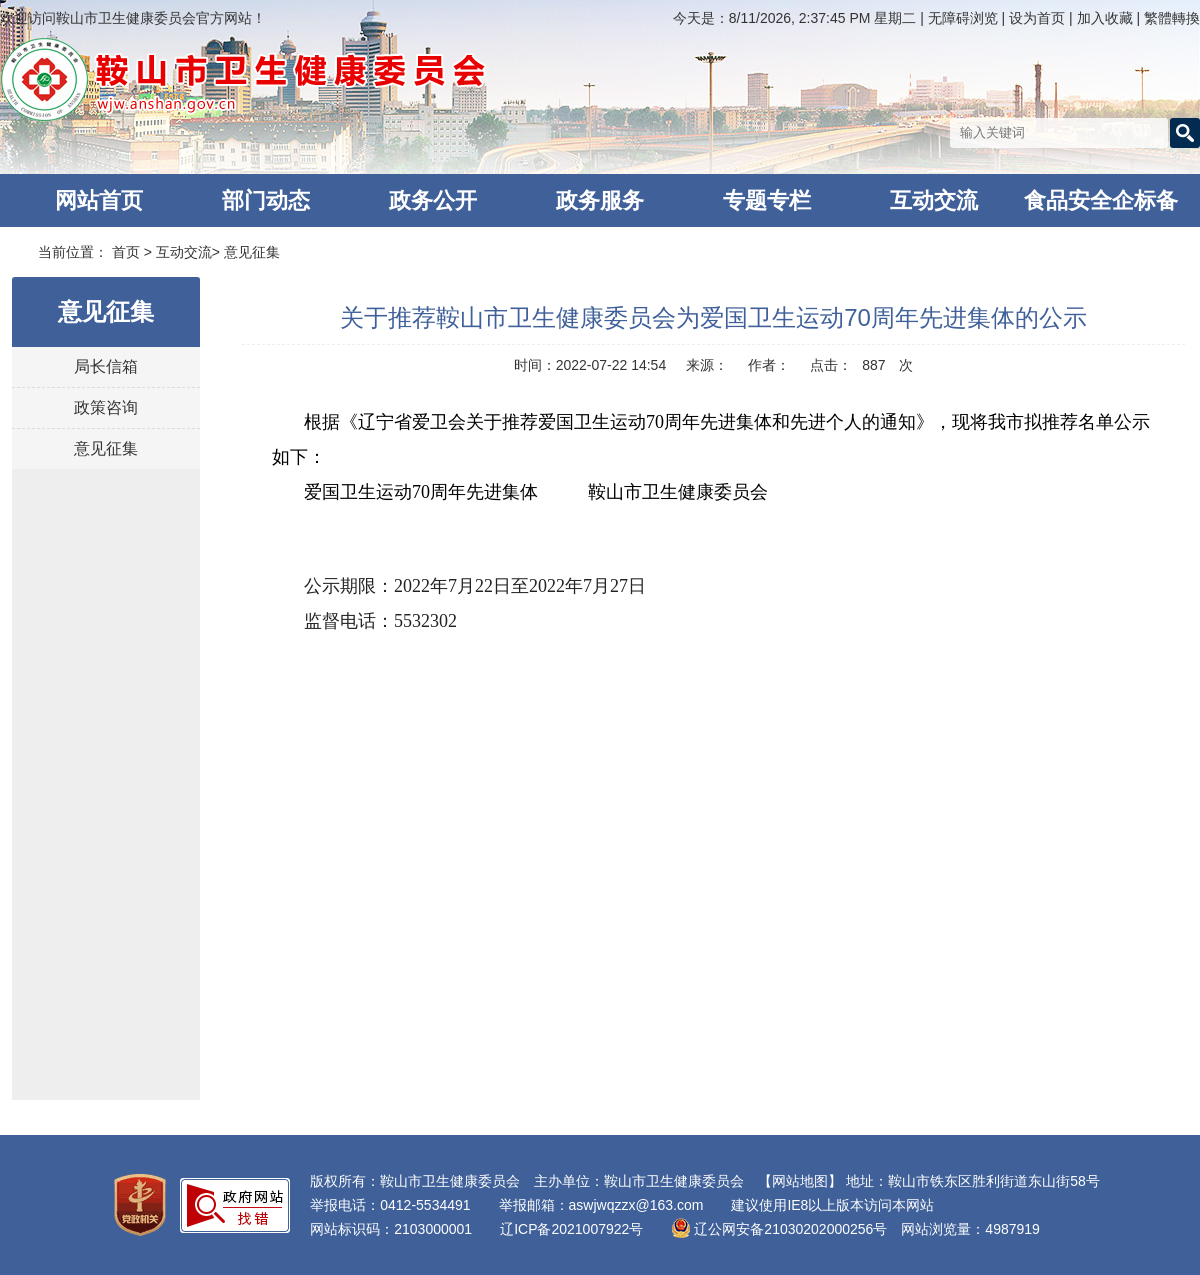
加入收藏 (1107, 18)
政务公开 (433, 200)
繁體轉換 (1172, 18)
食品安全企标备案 (1101, 207)
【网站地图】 (800, 1181)
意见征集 (252, 252)
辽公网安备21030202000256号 (779, 1229)
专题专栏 (767, 200)
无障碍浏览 (963, 18)
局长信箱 (106, 366)
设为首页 (1039, 18)
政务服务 (600, 200)
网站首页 (99, 200)
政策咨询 (106, 407)
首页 (126, 252)
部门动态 (266, 200)
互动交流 (934, 200)
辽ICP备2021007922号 (571, 1229)
